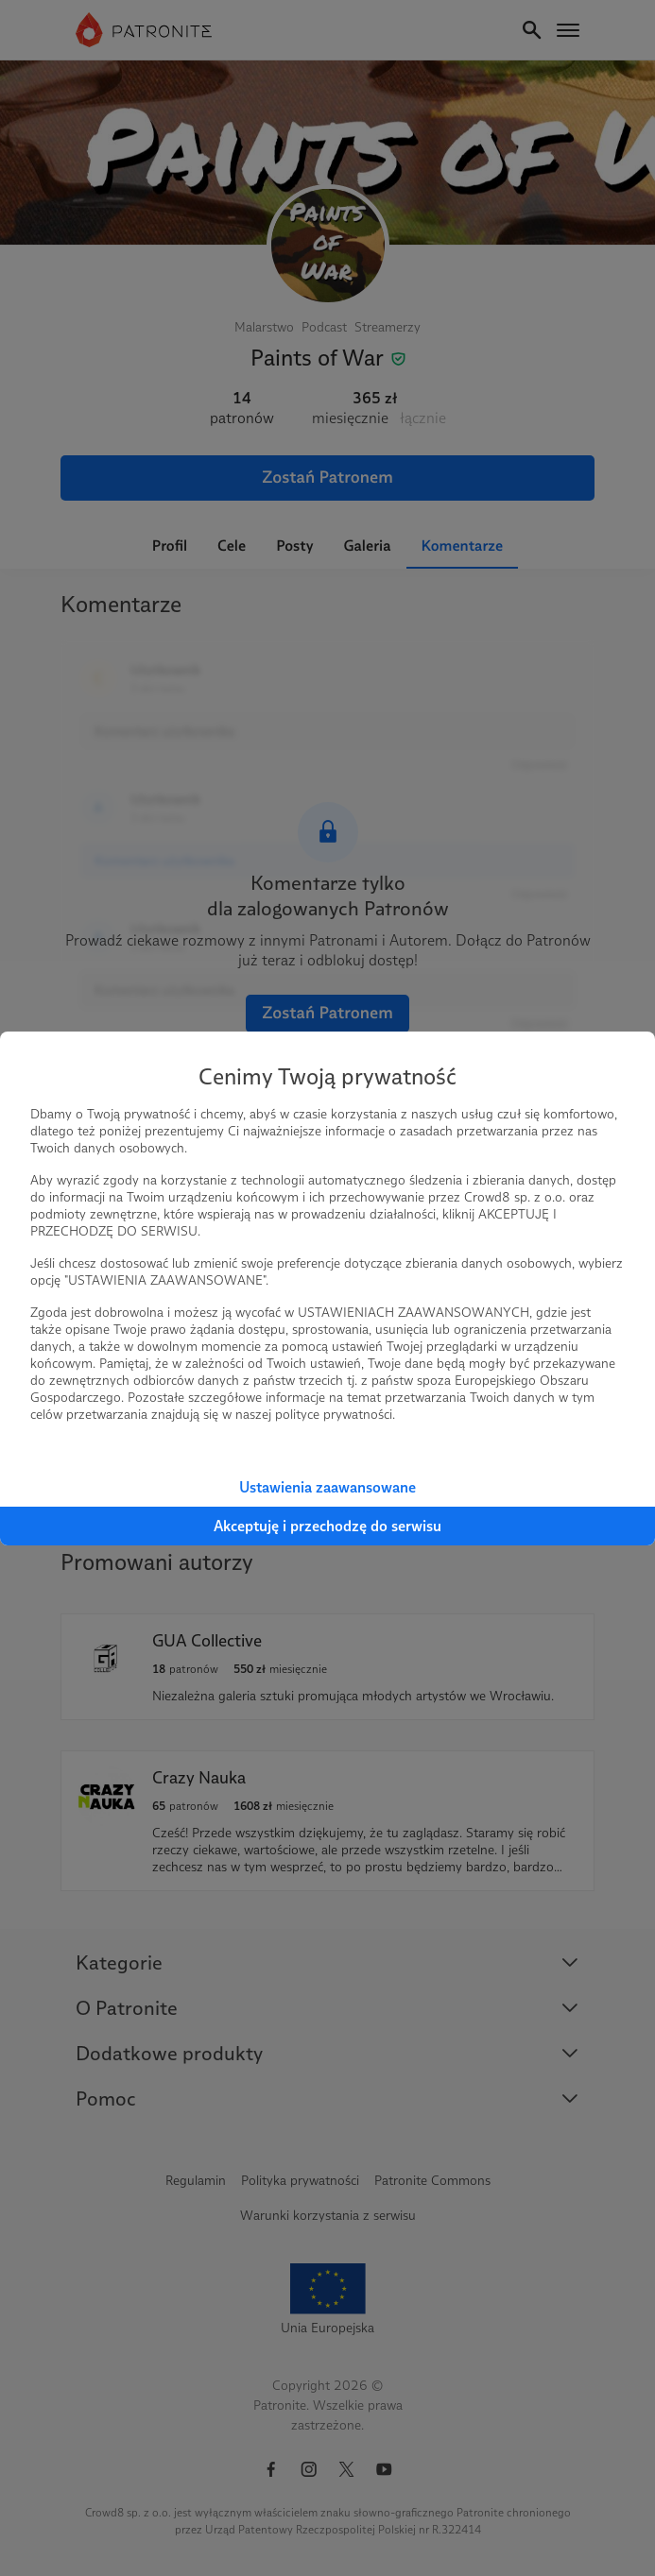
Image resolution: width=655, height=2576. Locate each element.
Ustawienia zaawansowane (327, 1487)
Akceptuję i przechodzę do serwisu (327, 1526)
